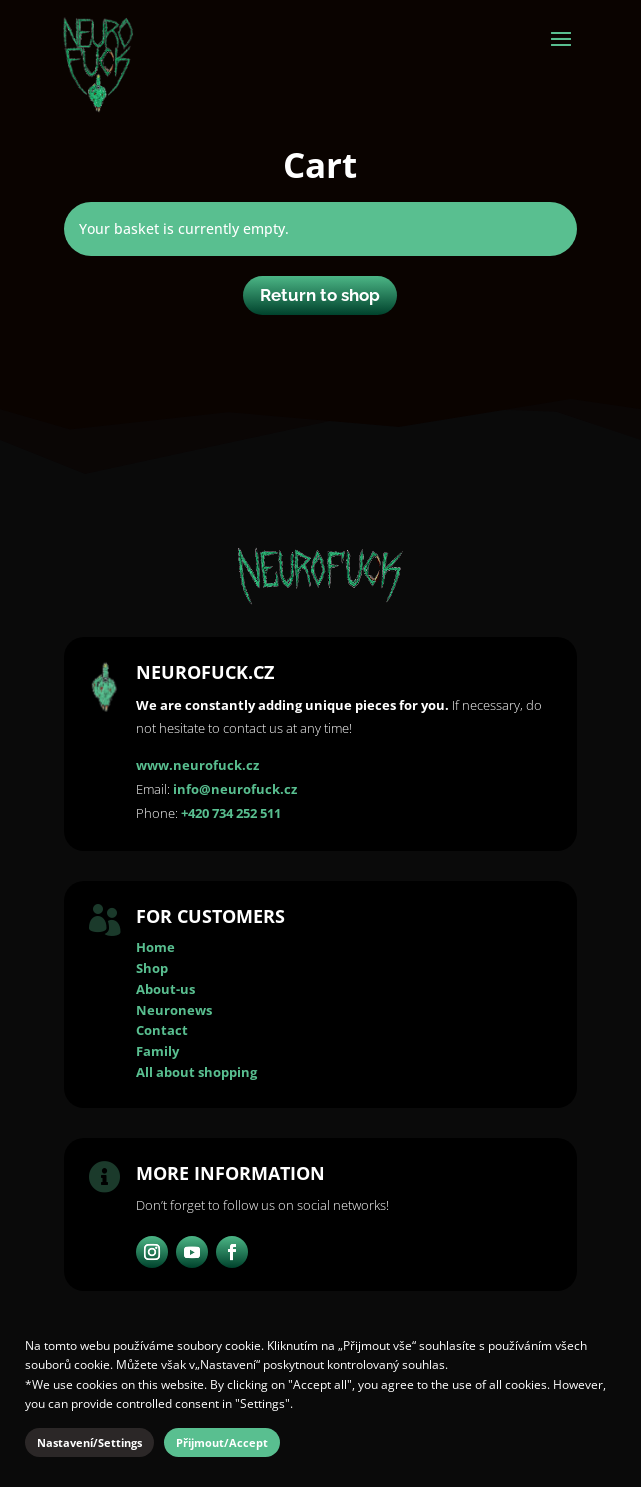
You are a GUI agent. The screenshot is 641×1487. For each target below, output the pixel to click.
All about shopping (196, 1072)
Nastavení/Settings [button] (89, 1442)
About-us (165, 989)
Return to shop (320, 295)
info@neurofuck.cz (235, 789)
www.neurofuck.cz (197, 765)
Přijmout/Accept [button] (222, 1442)
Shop (152, 968)
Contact (162, 1030)
